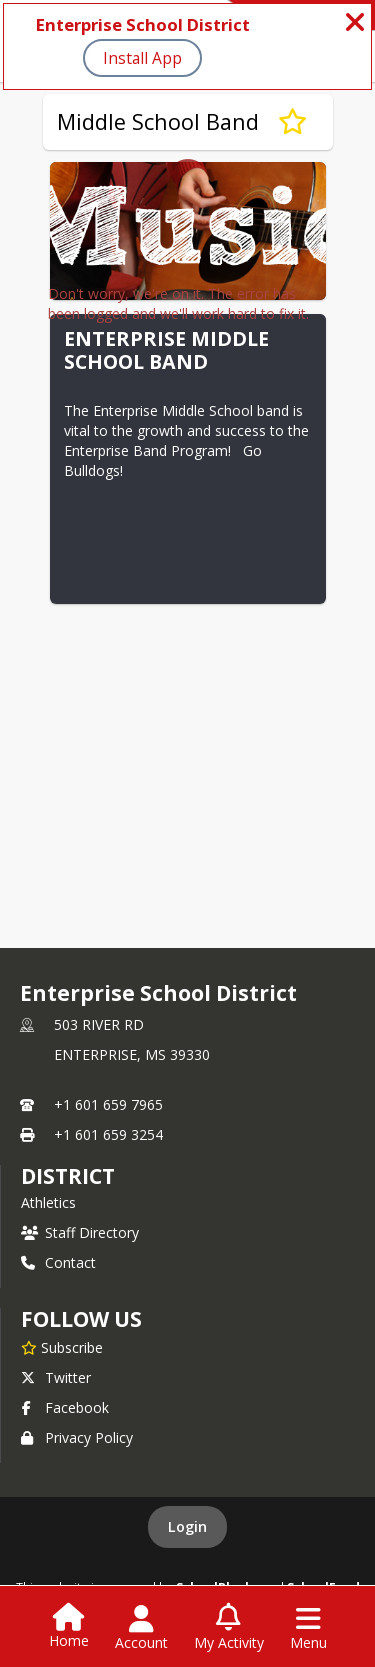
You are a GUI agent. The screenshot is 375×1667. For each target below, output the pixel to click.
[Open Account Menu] (141, 1628)
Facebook (65, 1407)
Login (187, 1526)
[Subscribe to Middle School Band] (292, 122)
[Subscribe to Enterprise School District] (62, 1347)
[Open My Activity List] (229, 1628)
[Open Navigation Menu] (308, 1628)
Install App (142, 58)
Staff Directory (80, 1232)
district (68, 1176)
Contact (58, 1262)
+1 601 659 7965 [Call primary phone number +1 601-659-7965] (108, 1104)
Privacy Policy (77, 1437)
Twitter (56, 1377)
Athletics (48, 1202)
